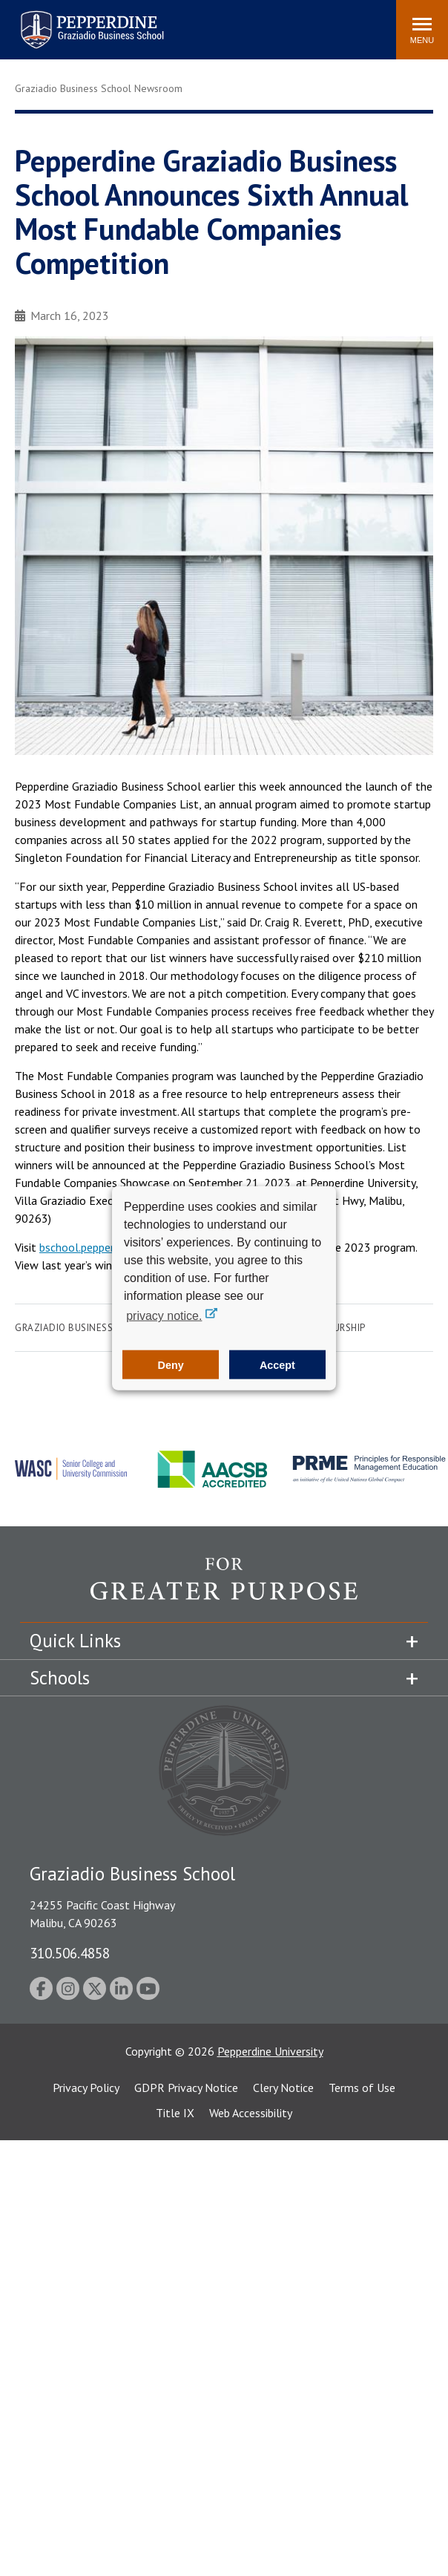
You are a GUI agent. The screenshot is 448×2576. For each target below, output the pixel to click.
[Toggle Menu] (422, 29)
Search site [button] (183, 22)
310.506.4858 (70, 1953)
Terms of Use (362, 2087)
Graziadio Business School (84, 1327)
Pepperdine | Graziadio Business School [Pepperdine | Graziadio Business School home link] (72, 20)
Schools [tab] (60, 1678)
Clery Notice (283, 2087)
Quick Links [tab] (75, 1641)
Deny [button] (171, 1364)
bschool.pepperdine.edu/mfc (109, 1247)
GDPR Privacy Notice (186, 2087)
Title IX (175, 2112)
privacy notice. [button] (164, 1316)
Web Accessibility (250, 2112)
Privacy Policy (86, 2087)
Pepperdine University (270, 2051)
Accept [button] (277, 1364)
